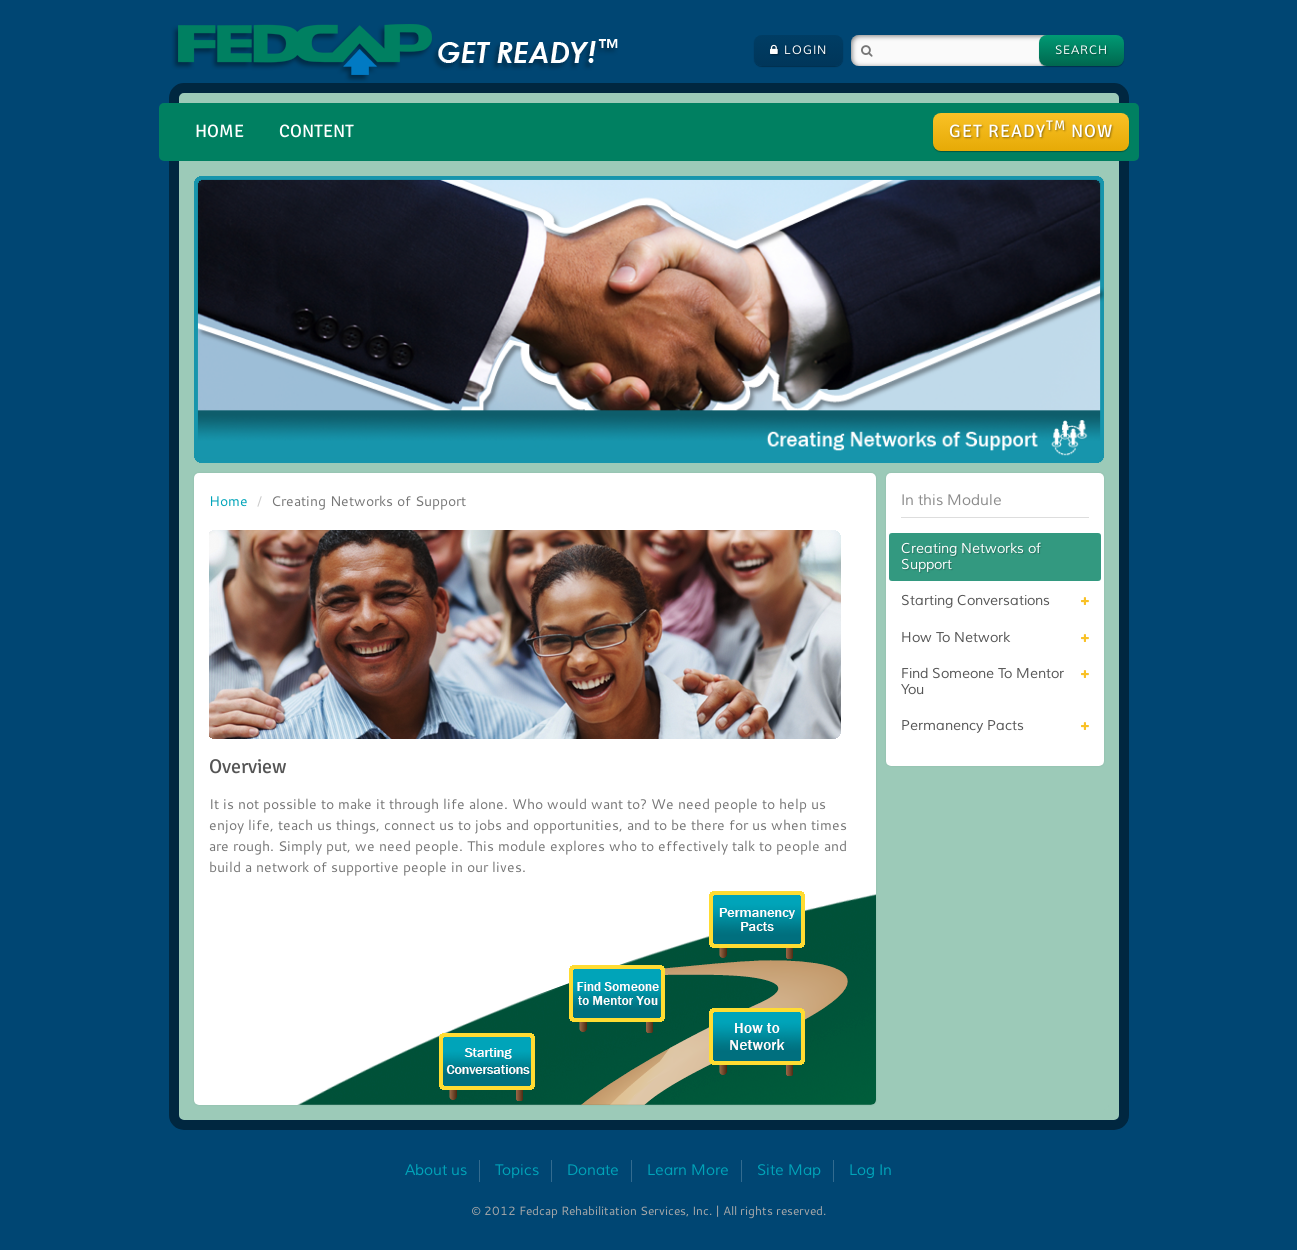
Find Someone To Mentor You (982, 681)
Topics (517, 1170)
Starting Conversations (975, 600)
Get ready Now (1031, 129)
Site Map (789, 1170)
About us (436, 1170)
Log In (870, 1170)
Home (219, 131)
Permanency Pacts (962, 725)
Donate (593, 1170)
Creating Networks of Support (971, 556)
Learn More (688, 1170)
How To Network (955, 637)
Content (316, 131)
